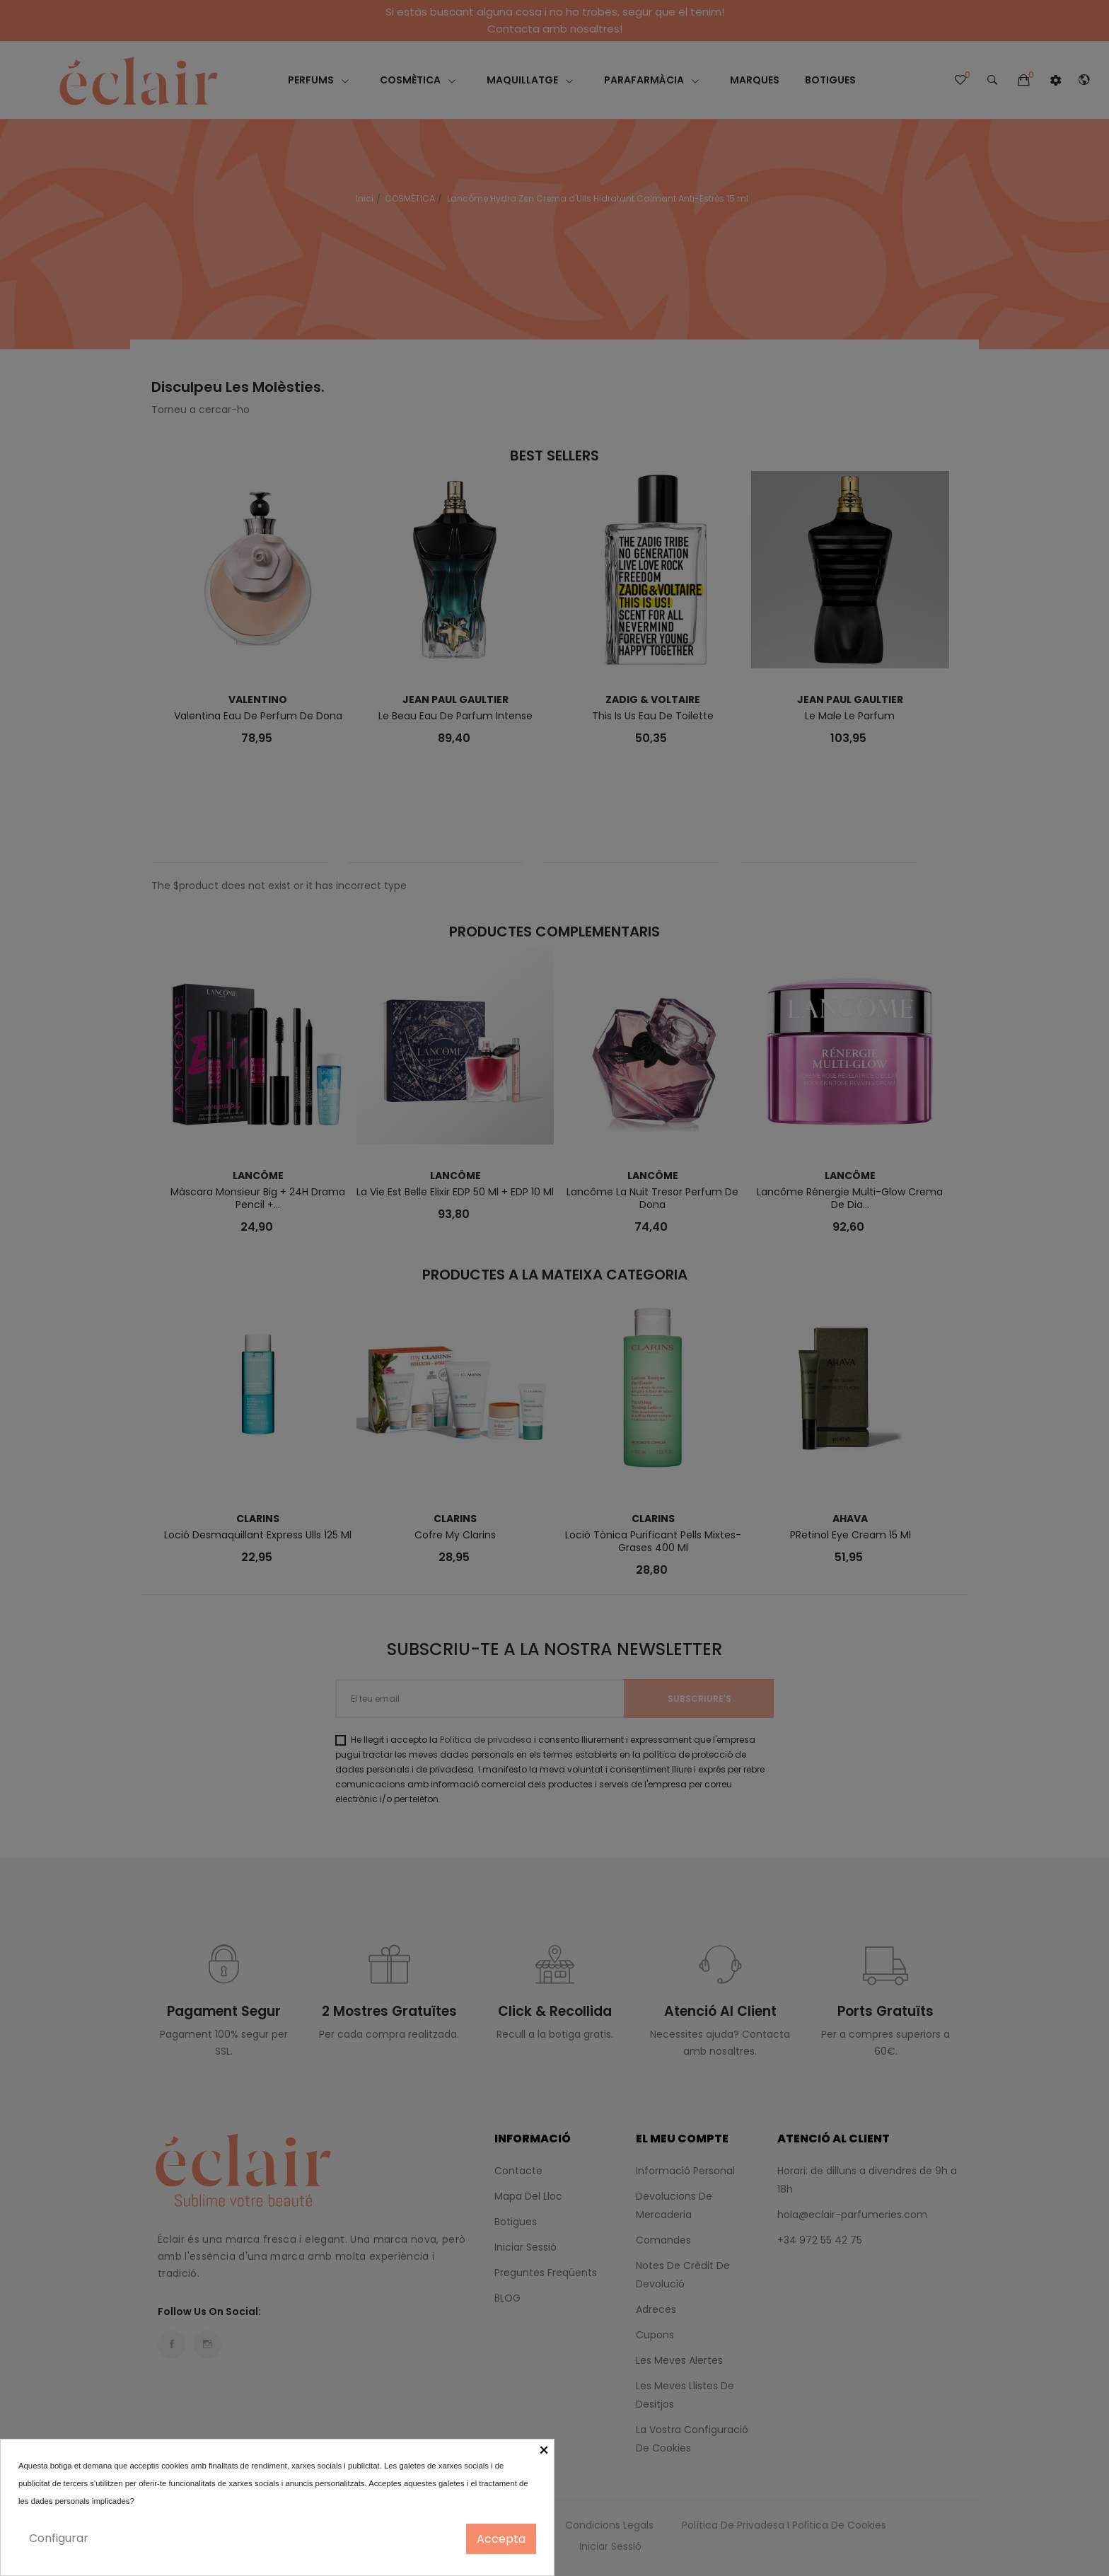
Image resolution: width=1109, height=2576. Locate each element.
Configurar (58, 2538)
